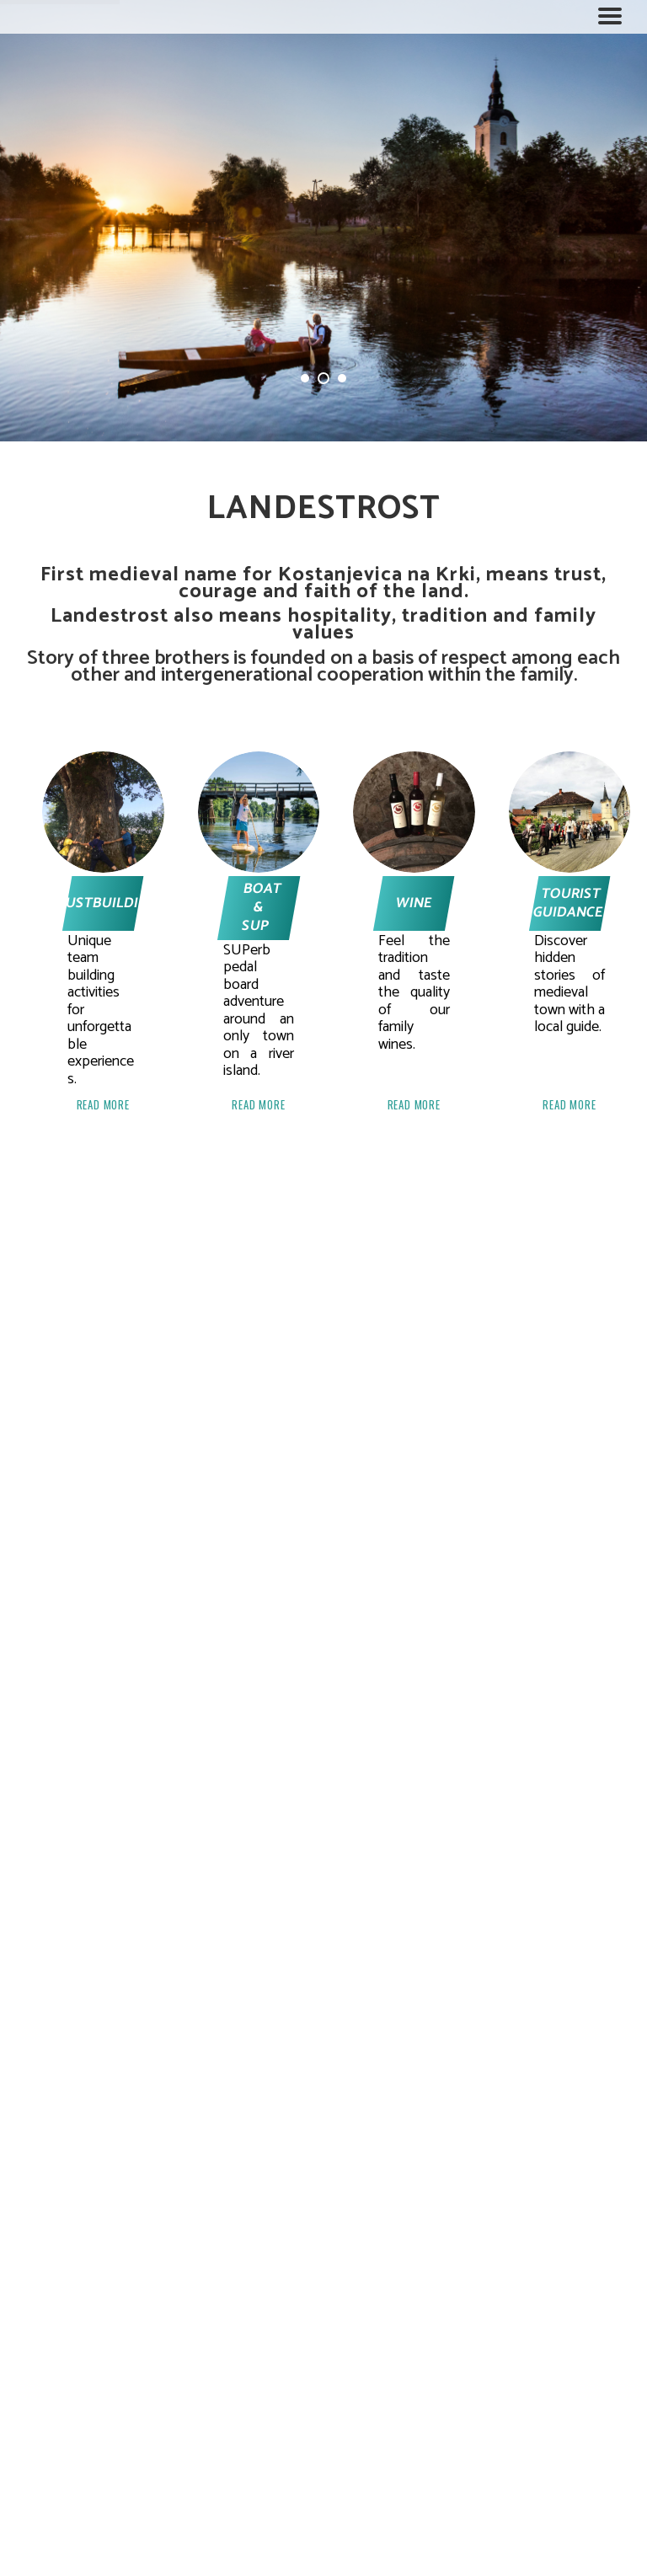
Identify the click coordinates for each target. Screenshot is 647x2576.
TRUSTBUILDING (102, 903)
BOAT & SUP (260, 907)
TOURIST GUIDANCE (567, 903)
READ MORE (103, 1105)
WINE (414, 903)
